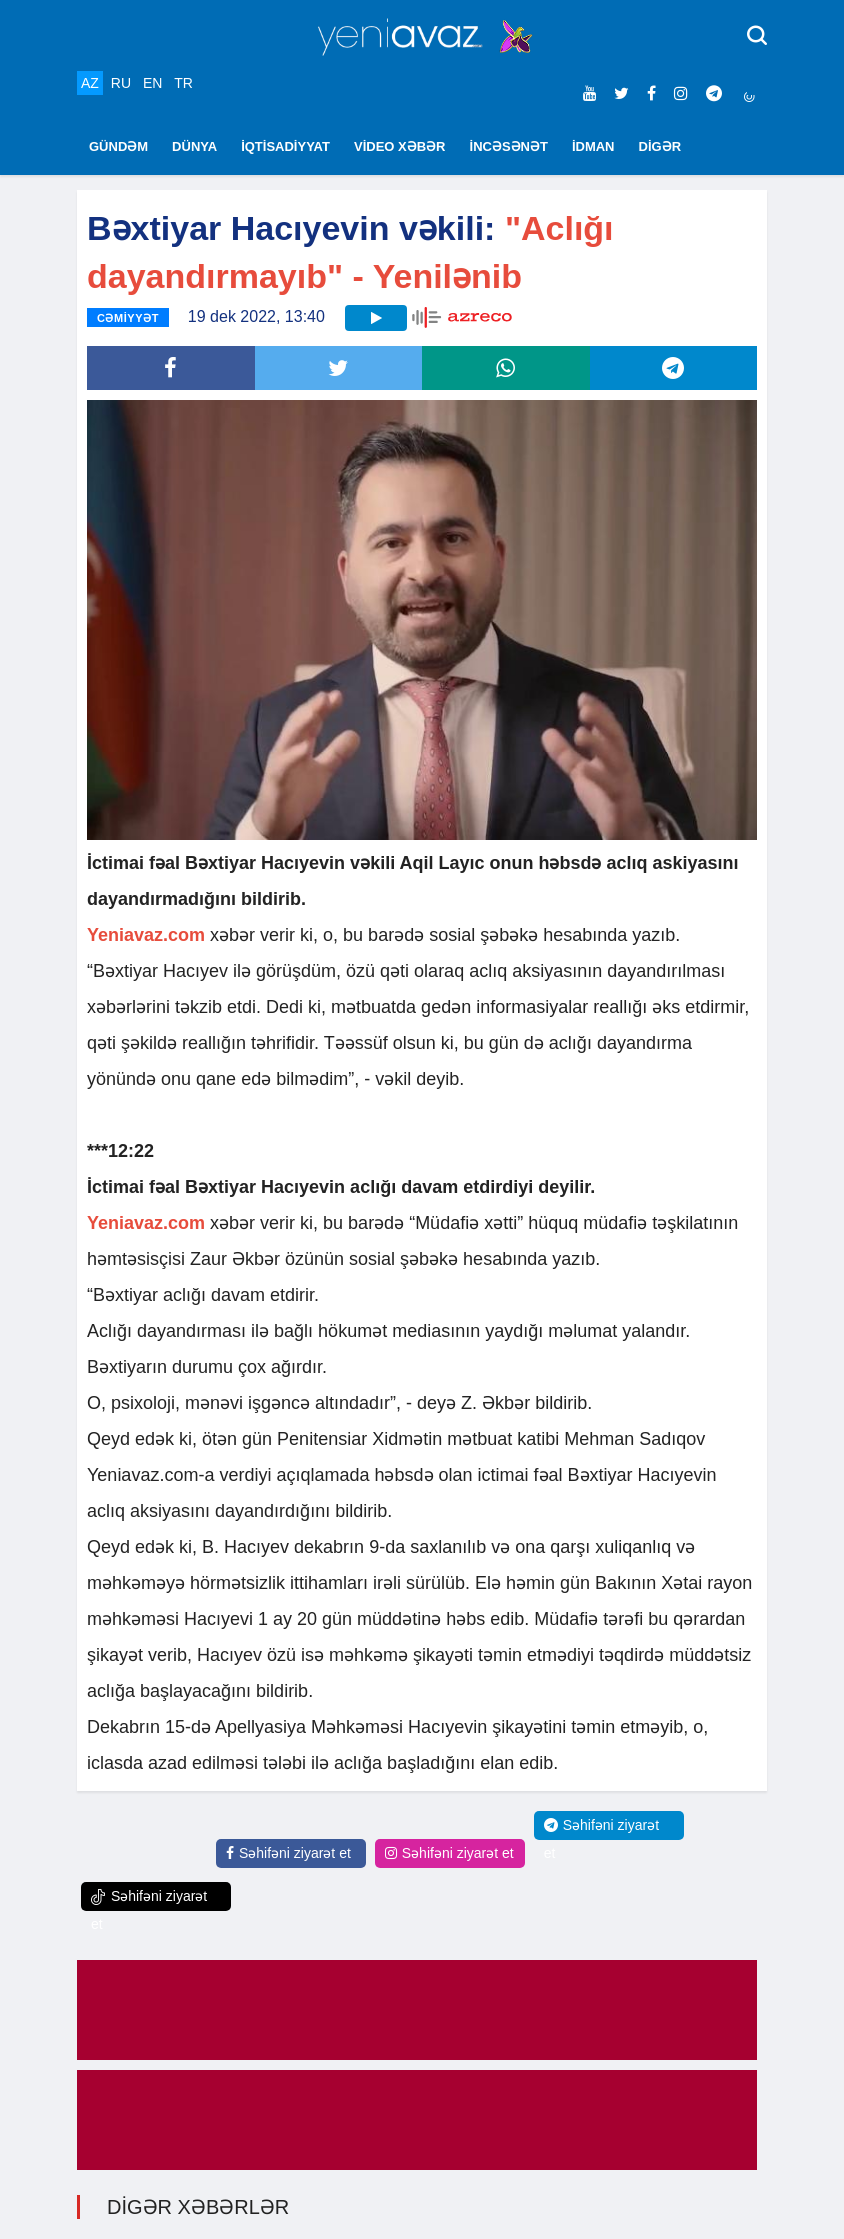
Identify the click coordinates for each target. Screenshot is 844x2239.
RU (121, 83)
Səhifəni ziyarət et (288, 1853)
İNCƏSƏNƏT (509, 146)
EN (152, 83)
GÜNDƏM (118, 146)
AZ (90, 83)
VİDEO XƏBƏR (400, 146)
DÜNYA (194, 146)
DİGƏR (660, 146)
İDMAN (593, 146)
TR (183, 83)
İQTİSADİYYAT (285, 146)
